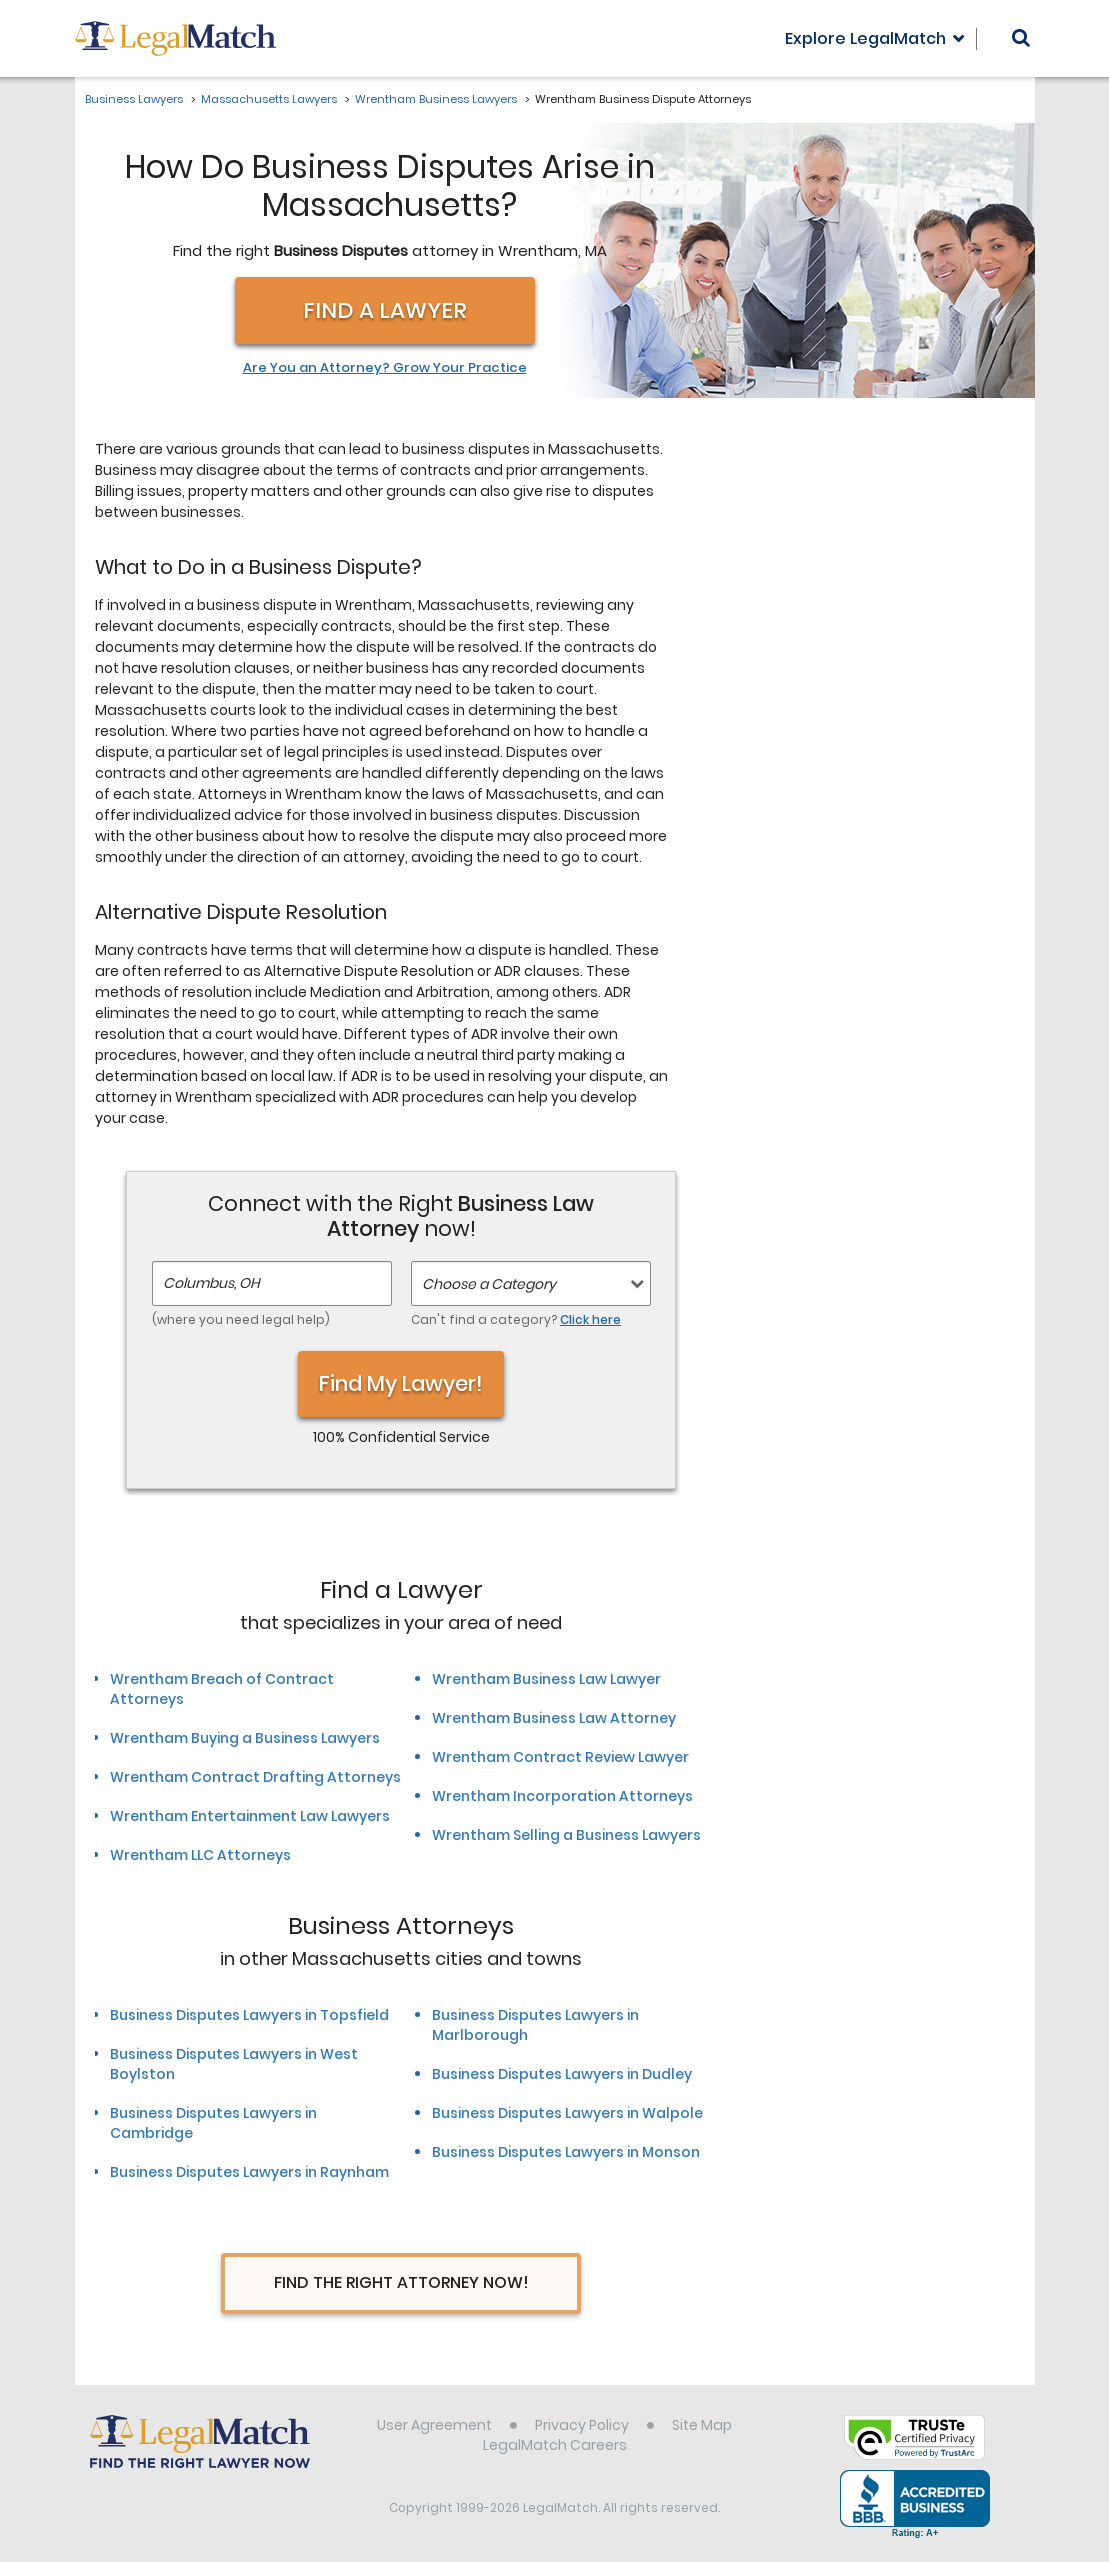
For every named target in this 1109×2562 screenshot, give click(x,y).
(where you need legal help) (241, 1319)
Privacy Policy (582, 2425)
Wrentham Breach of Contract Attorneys (222, 1689)
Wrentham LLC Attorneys (200, 1855)
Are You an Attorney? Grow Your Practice (385, 368)
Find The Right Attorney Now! (401, 2282)
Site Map (702, 2425)
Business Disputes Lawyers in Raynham (249, 2172)
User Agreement (434, 2425)
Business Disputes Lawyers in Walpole (567, 2113)
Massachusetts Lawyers (269, 99)
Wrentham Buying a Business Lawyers (245, 1738)
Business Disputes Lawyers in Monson (566, 2152)
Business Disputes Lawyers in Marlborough (535, 2025)
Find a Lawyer (385, 310)
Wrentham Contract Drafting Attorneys (255, 1777)
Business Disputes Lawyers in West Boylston (234, 2064)
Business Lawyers (134, 99)
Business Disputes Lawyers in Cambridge (213, 2123)
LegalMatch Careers (555, 2445)
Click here (590, 1319)
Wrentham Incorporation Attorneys (562, 1796)
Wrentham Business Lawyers (436, 99)
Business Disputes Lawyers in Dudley (562, 2074)
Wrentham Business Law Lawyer (546, 1679)
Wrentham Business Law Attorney (554, 1718)
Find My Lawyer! (401, 1383)
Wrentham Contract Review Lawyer (560, 1757)
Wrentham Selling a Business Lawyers (566, 1835)
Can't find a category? (516, 1319)
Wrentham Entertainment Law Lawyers (250, 1816)
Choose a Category (489, 1284)
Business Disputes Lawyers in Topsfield (249, 2015)
